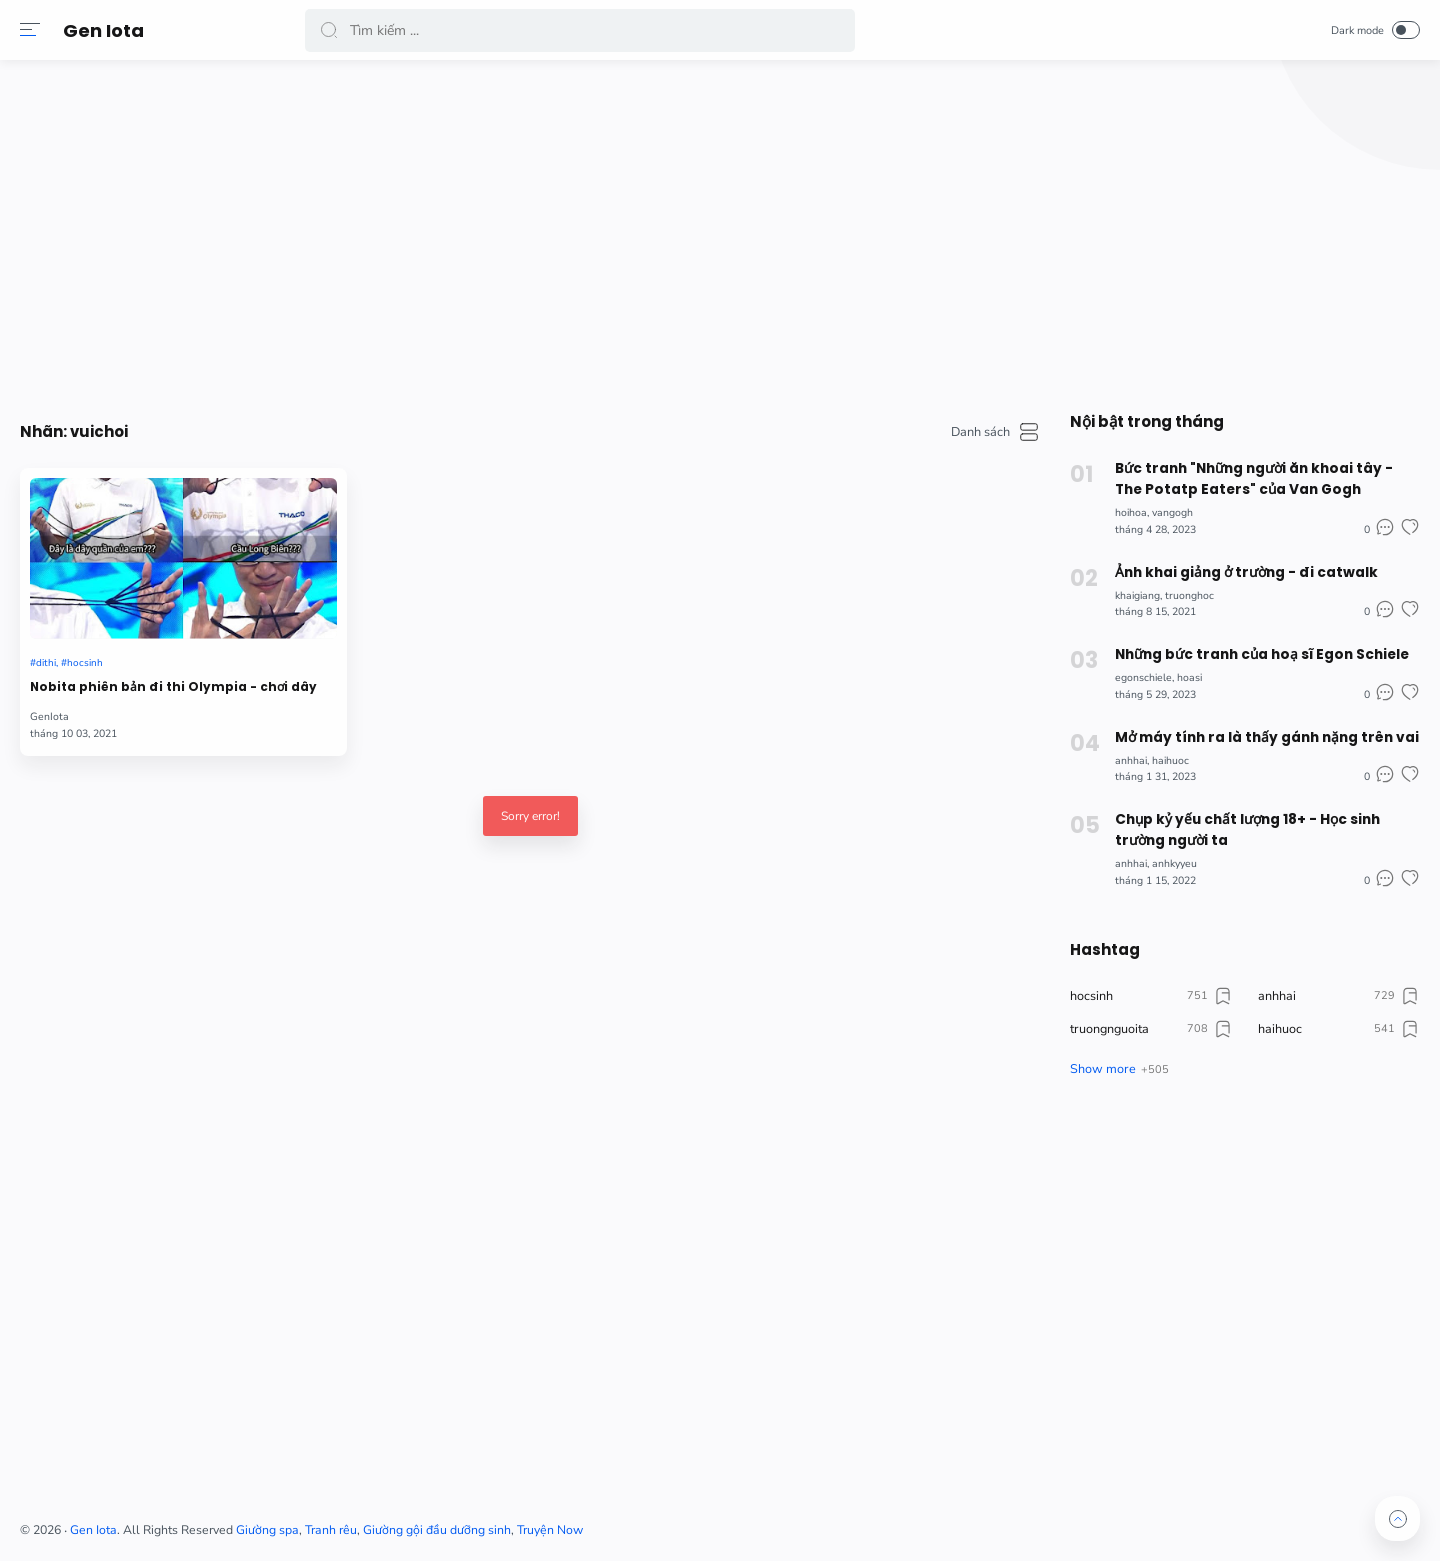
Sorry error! (665, 773)
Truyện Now (840, 1523)
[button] (35, 30)
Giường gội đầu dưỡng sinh (727, 1523)
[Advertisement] (860, 230)
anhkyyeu (1164, 856)
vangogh (1162, 510)
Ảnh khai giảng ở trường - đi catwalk (1234, 569)
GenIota (339, 674)
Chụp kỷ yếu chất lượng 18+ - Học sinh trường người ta (1236, 823)
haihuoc (1160, 755)
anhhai (1121, 755)
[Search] (585, 30)
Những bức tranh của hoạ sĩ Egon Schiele (1250, 650)
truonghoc (1179, 592)
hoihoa (1121, 510)
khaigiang (1127, 592)
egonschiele (1133, 673)
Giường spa (557, 1523)
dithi (338, 598)
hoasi (1179, 673)
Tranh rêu (621, 1523)
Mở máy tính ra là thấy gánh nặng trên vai (1253, 732)
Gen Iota (108, 30)
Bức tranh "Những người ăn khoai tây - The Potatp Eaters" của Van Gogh (1257, 477)
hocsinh (380, 598)
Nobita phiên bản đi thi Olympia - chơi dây (399, 633)
